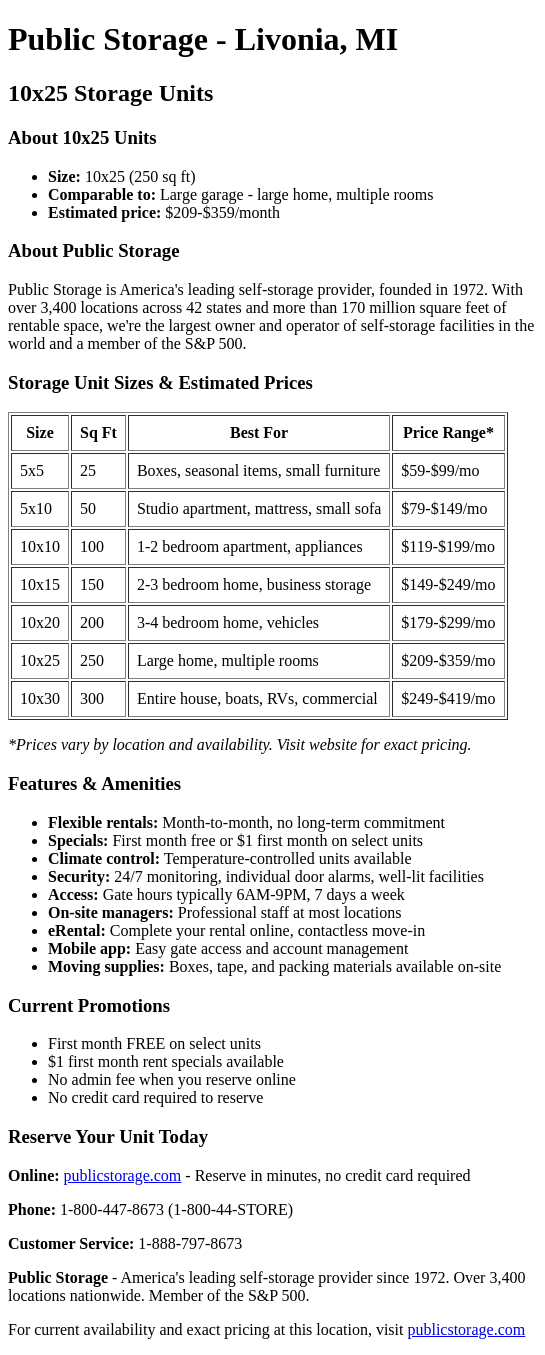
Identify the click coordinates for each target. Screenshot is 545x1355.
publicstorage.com (123, 1175)
